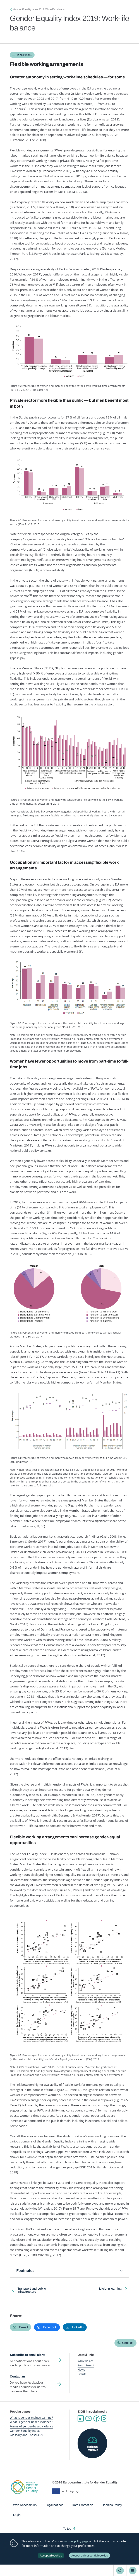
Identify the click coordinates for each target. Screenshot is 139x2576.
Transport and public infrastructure (32, 2291)
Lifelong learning (110, 2289)
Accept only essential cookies (89, 2555)
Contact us (17, 2376)
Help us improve (92, 2448)
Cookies (127, 2343)
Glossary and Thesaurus (26, 2435)
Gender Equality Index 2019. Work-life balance (38, 9)
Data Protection (82, 2505)
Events (82, 2374)
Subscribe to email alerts (27, 2355)
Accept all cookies (51, 2555)
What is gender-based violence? (31, 2422)
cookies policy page (76, 2541)
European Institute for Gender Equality (12, 2570)
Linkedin (81, 2418)
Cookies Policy (112, 2505)
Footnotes (25, 2271)
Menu (133, 2570)
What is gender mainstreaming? (31, 2418)
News (81, 2370)
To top (67, 2528)
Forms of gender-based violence (31, 2426)
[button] (20, 2327)
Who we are (86, 2361)
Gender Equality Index (25, 2431)
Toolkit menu (24, 54)
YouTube (88, 2418)
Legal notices (54, 2505)
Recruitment (86, 2365)
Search (120, 2570)
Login (17, 2515)
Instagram (104, 2418)
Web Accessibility (25, 2505)
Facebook (96, 2418)
